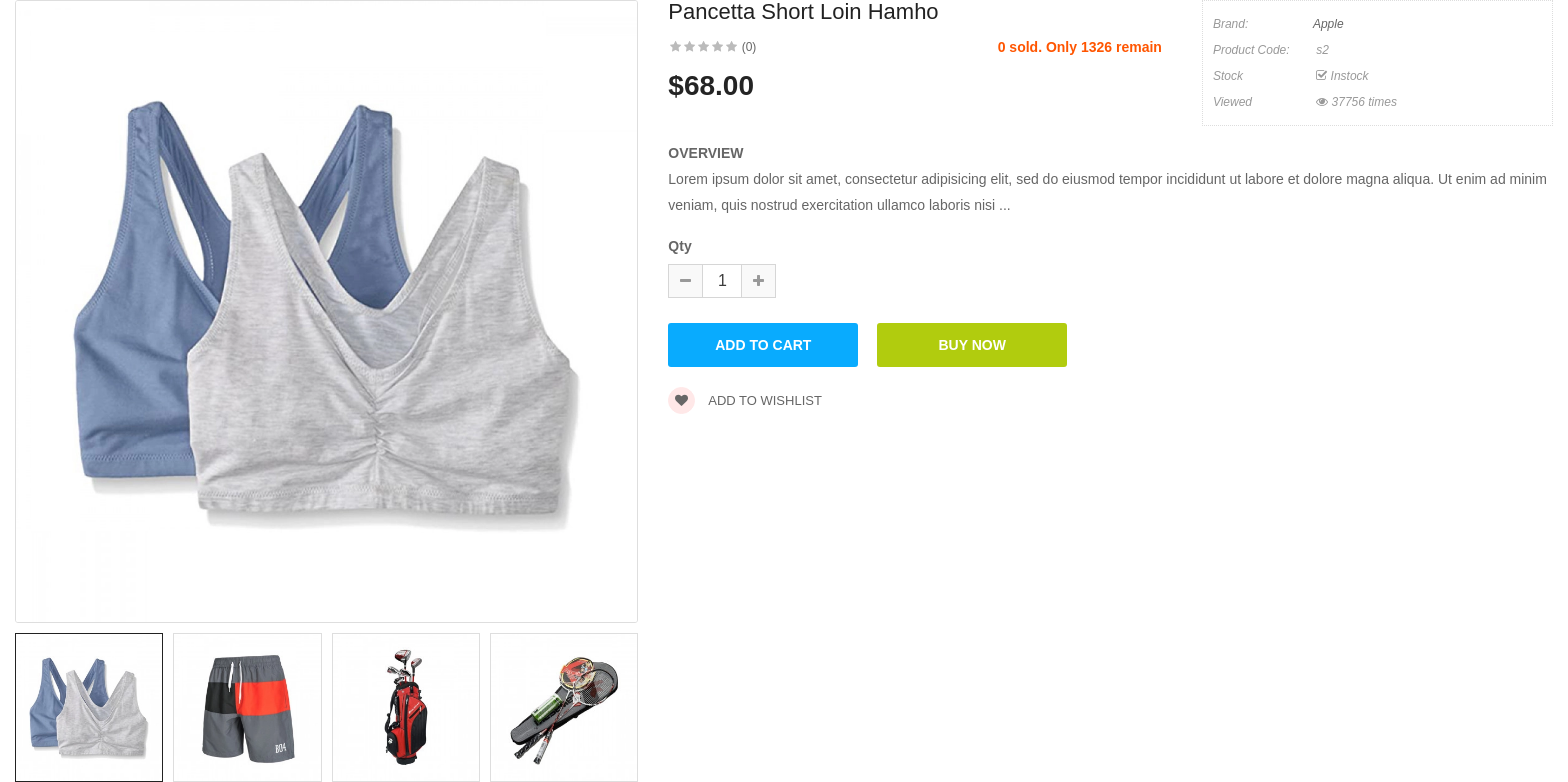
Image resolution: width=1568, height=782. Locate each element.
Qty (679, 246)
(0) (749, 47)
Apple (1328, 24)
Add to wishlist (745, 400)
